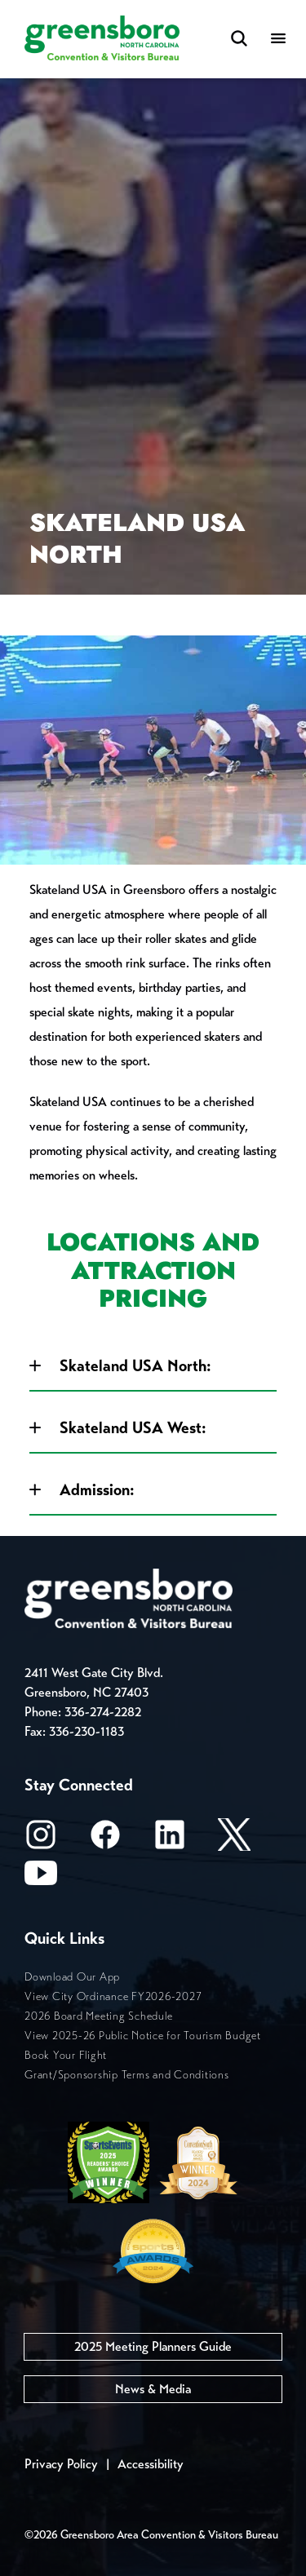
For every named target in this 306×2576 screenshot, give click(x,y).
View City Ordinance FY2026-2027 (113, 1996)
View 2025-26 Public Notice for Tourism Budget (142, 2036)
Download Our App (72, 1977)
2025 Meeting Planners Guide (153, 2346)
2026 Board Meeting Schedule (98, 2016)
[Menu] (278, 39)
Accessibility (151, 2464)
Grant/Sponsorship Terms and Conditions (126, 2075)
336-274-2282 (102, 1712)
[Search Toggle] (239, 39)
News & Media (153, 2389)
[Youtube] (40, 1878)
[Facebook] (105, 1840)
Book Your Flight (65, 2055)
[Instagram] (40, 1840)
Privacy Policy (61, 2464)
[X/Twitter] (234, 1840)
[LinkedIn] (169, 1840)
